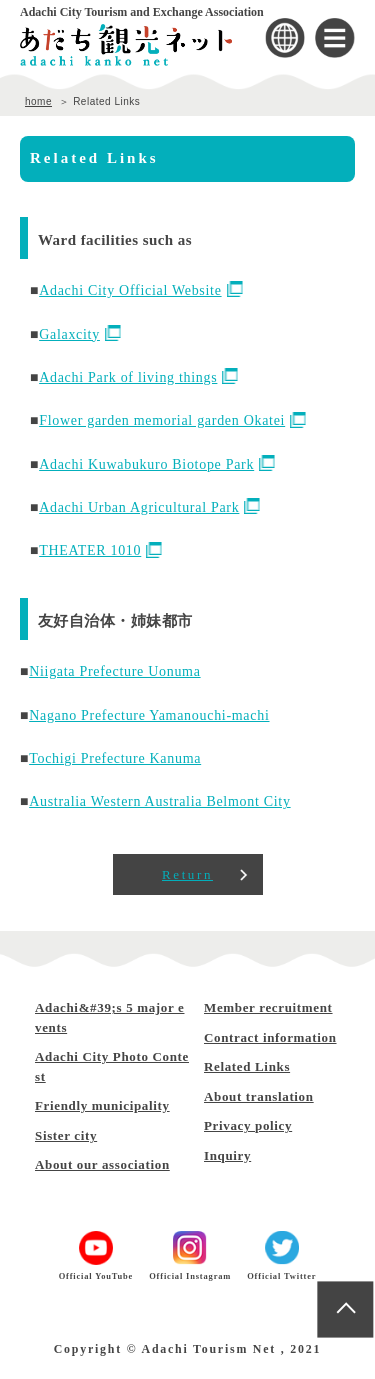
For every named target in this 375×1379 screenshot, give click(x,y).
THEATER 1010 (100, 550)
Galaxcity (80, 334)
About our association (102, 1164)
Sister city (66, 1135)
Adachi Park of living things (138, 377)
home (38, 101)
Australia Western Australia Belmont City (159, 801)
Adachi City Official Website (140, 290)
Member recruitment (268, 1007)
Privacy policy (248, 1125)
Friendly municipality (102, 1105)
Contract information (270, 1037)
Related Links (247, 1066)
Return (187, 874)
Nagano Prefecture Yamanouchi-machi (149, 715)
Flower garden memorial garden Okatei (172, 420)
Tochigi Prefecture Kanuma (115, 758)
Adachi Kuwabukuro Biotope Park (157, 464)
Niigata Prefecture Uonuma (114, 671)
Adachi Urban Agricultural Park (149, 507)
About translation (259, 1096)
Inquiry (227, 1155)
